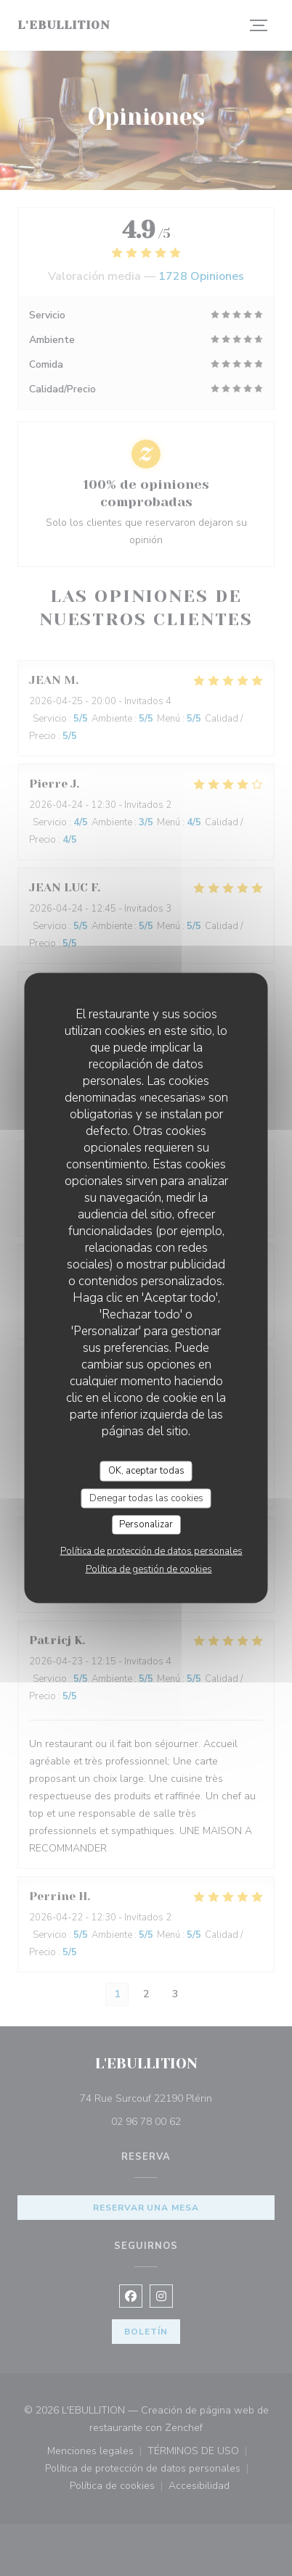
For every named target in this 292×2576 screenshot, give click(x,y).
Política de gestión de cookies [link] (149, 1568)
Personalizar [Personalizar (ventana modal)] (146, 1524)
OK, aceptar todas (146, 1470)
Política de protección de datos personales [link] (151, 1550)
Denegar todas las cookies (146, 1497)
